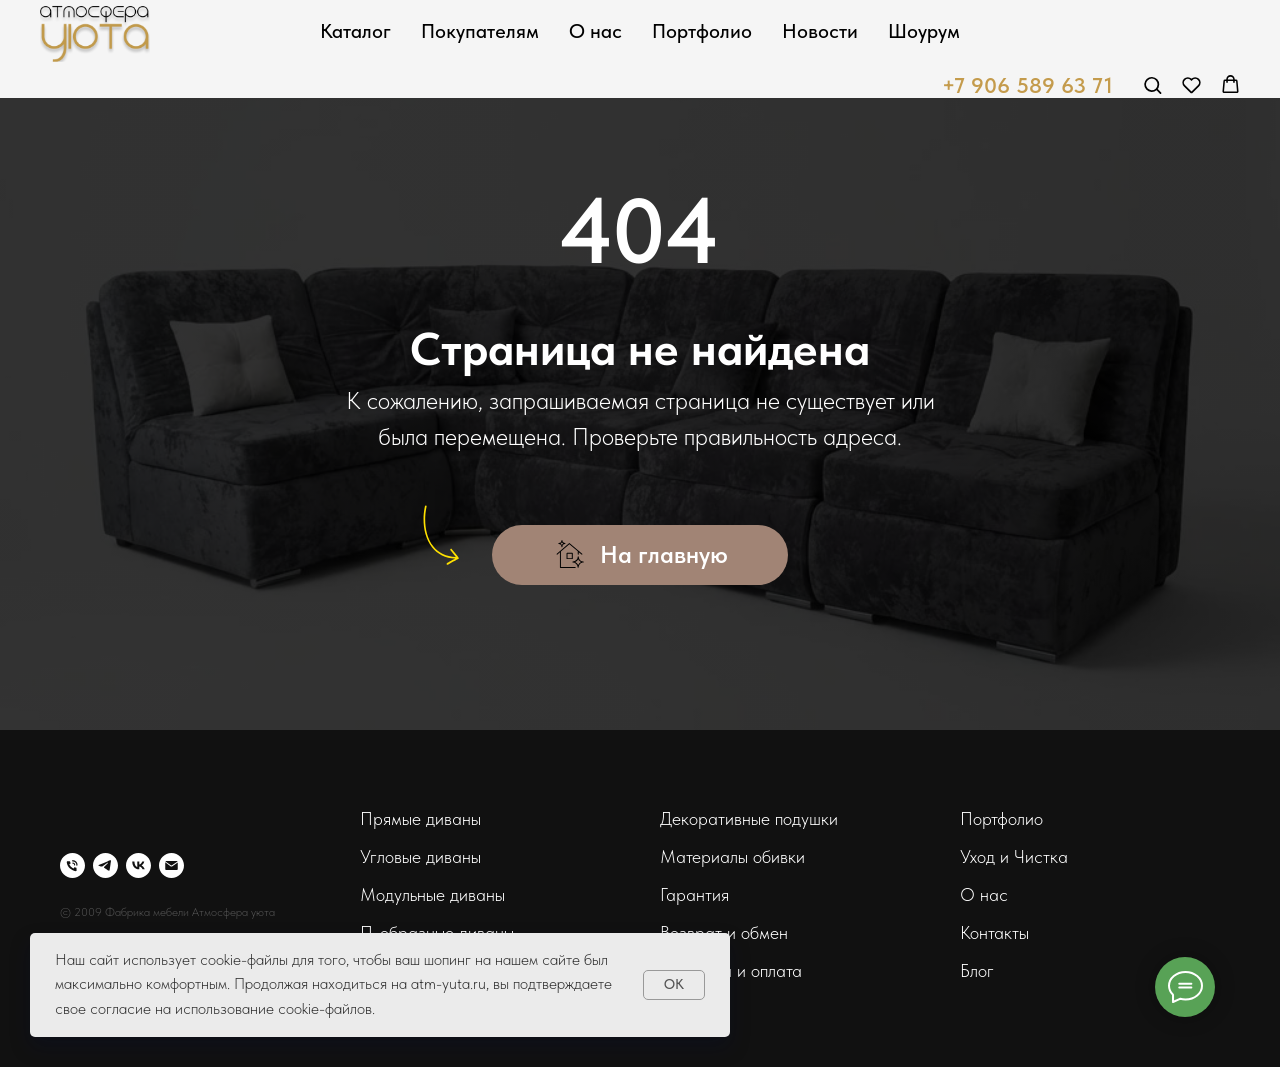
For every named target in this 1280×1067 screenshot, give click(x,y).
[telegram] (105, 865)
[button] (1152, 84)
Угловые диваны (420, 856)
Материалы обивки (732, 856)
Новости (820, 31)
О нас (595, 31)
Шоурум (924, 31)
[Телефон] (72, 865)
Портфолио (702, 31)
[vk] (138, 865)
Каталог (355, 31)
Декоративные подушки (749, 818)
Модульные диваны (432, 894)
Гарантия (694, 894)
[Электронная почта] (171, 865)
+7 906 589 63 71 (1027, 85)
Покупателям (480, 31)
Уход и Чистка (1014, 856)
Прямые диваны (420, 818)
